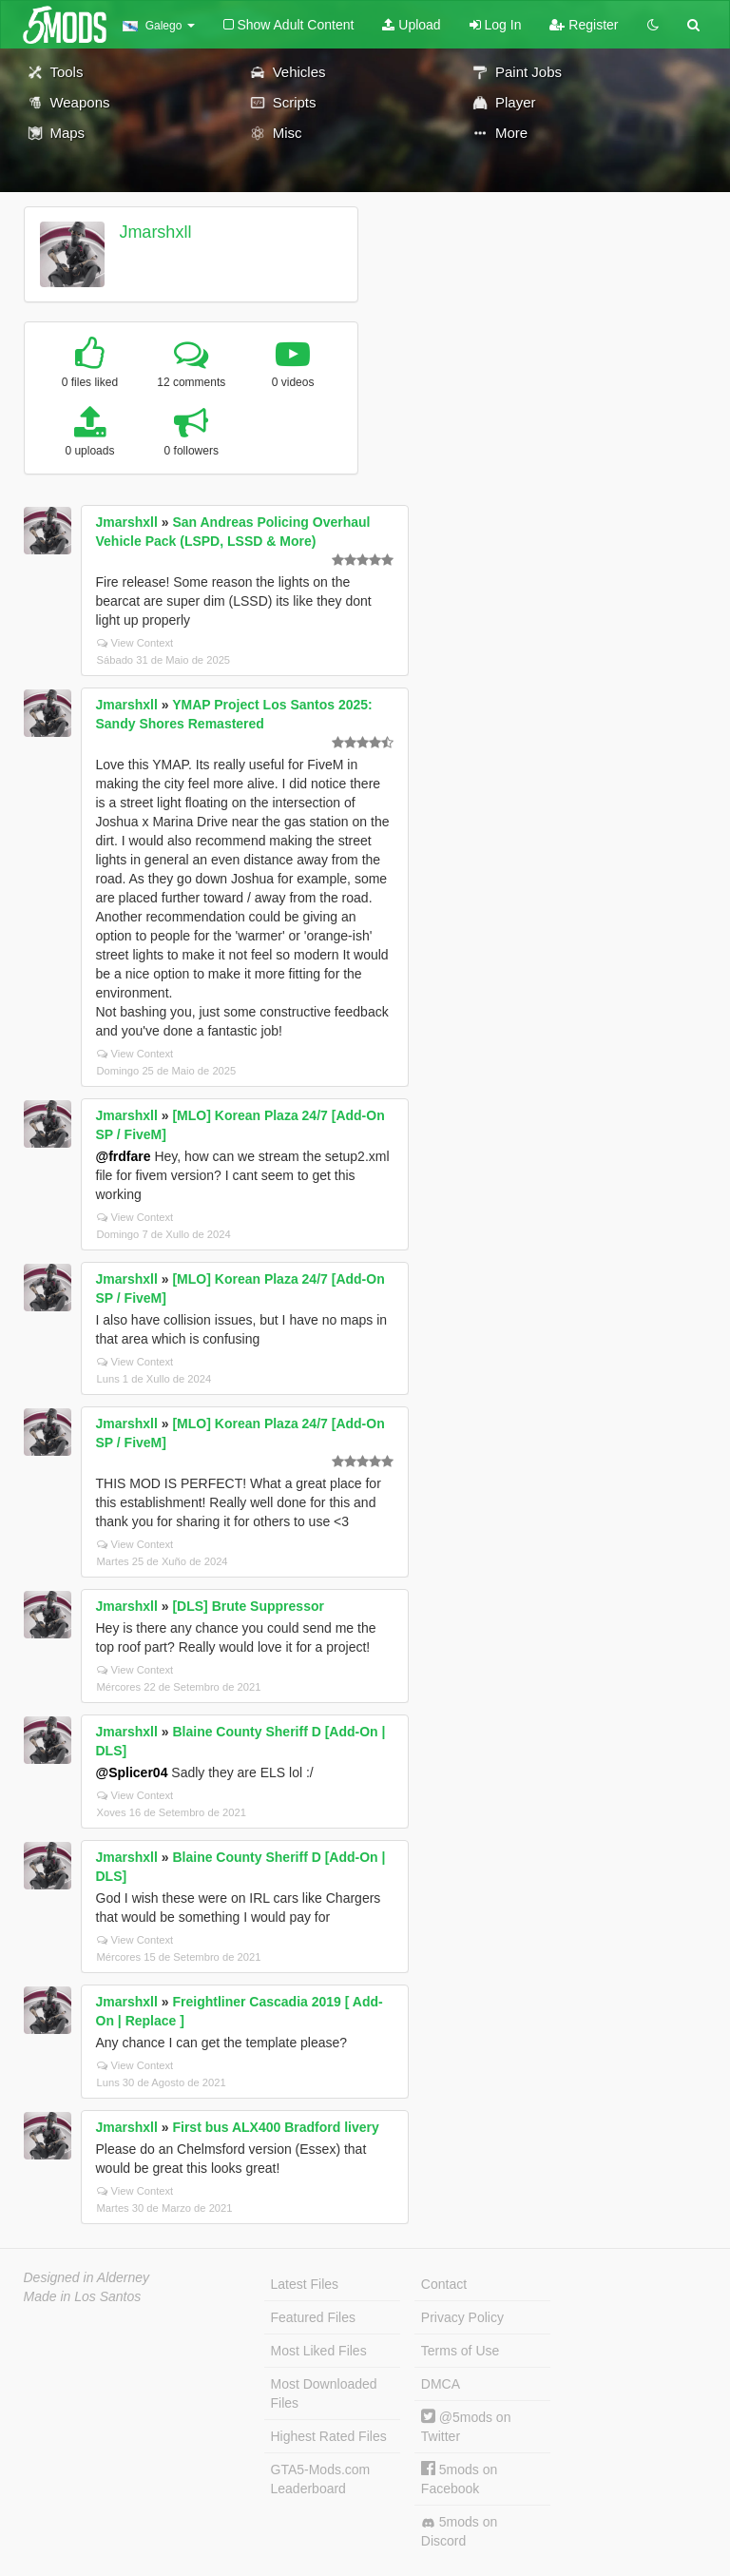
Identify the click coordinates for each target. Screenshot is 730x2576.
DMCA (440, 2384)
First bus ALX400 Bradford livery (275, 2127)
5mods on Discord (459, 2531)
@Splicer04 (132, 1772)
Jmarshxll (155, 232)
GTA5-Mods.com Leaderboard (321, 2479)
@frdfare (123, 1156)
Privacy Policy (462, 2317)
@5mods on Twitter (466, 2426)
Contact (444, 2284)
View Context (135, 643)
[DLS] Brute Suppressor (247, 1606)
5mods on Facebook (459, 2478)
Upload (411, 24)
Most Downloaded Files (324, 2393)
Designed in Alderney (87, 2277)
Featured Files (313, 2317)
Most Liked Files (319, 2350)
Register (583, 24)
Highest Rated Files (329, 2436)
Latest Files (305, 2284)
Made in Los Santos (83, 2296)
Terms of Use (460, 2350)
